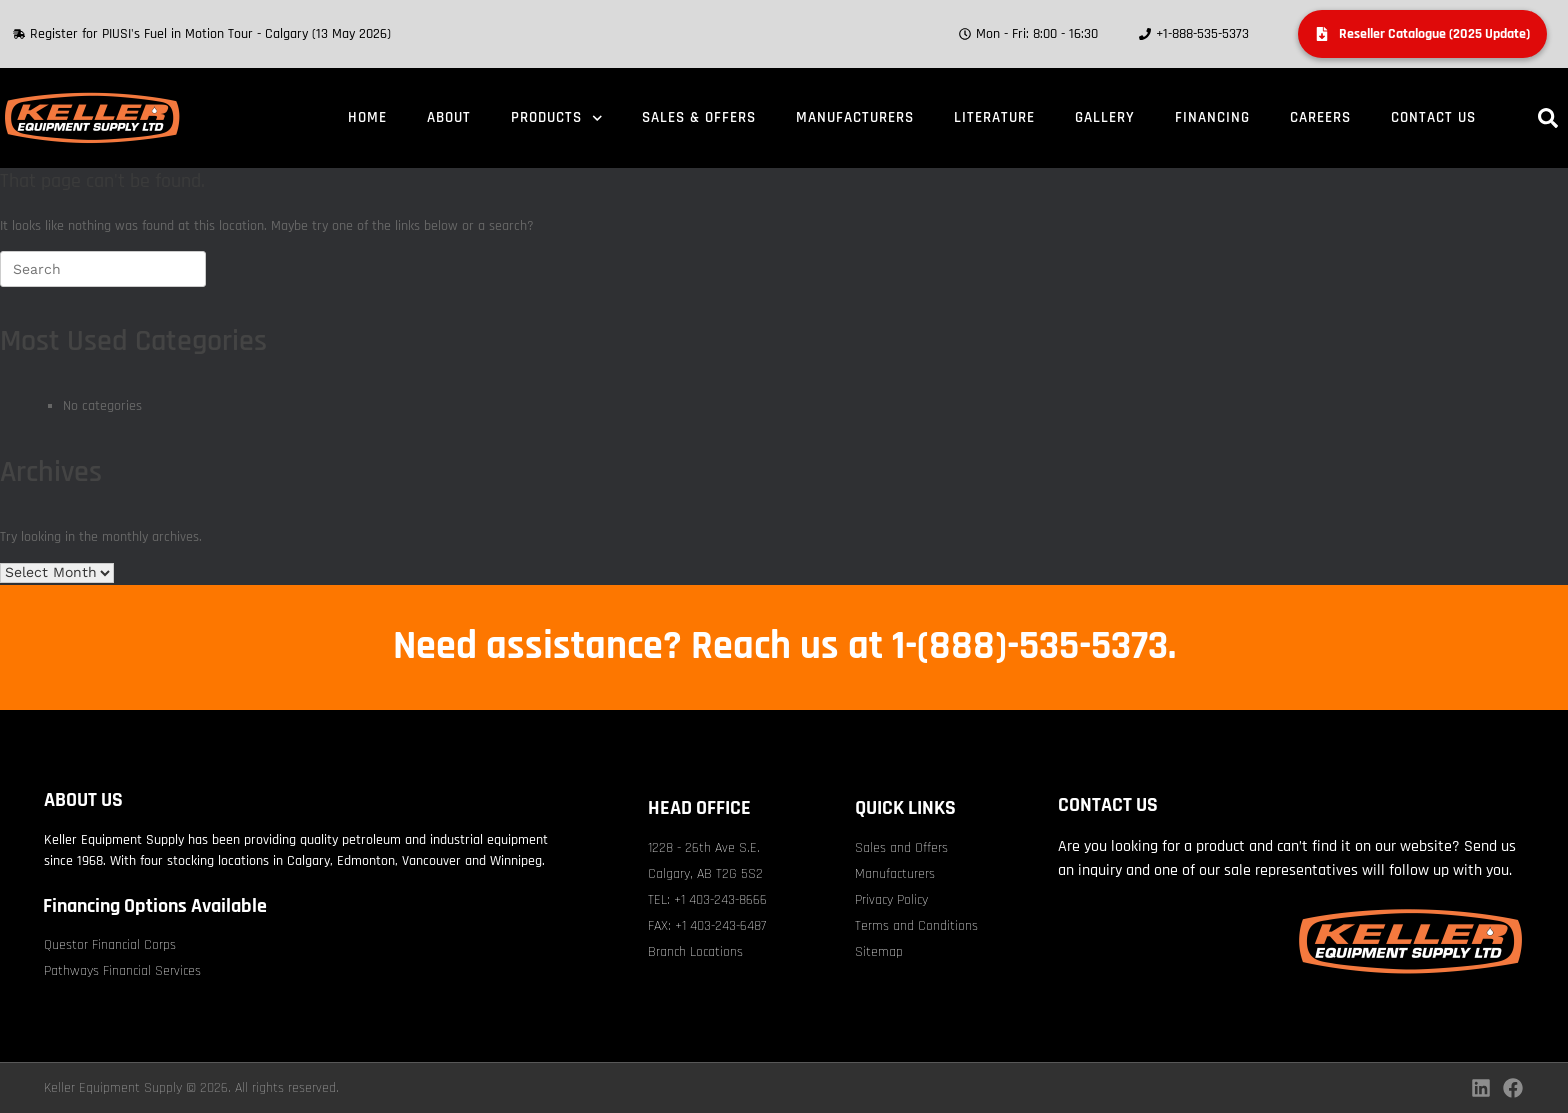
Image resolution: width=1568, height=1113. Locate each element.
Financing (1212, 117)
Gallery (1105, 117)
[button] (1548, 118)
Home (367, 117)
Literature (994, 117)
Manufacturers (855, 117)
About (449, 117)
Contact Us (1433, 117)
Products (557, 118)
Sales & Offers (699, 117)
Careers (1320, 117)
